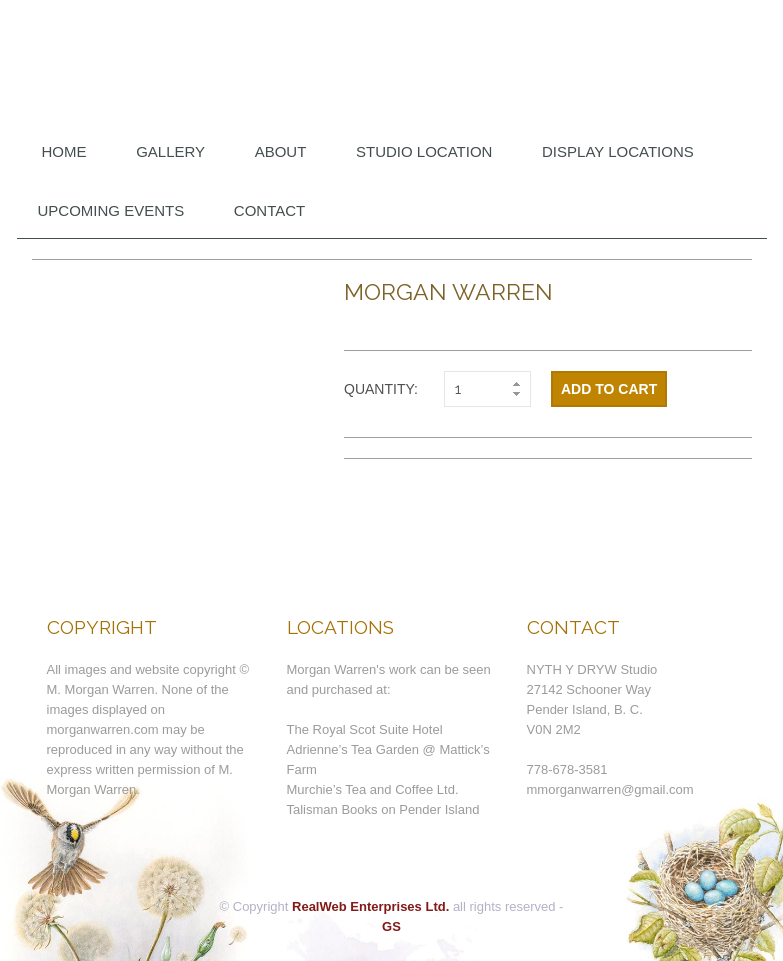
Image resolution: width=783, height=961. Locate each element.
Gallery (170, 151)
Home (64, 151)
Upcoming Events (111, 210)
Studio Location (424, 151)
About (281, 151)
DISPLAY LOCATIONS (618, 151)
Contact (269, 210)
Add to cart (609, 389)
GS (391, 926)
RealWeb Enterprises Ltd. (370, 906)
